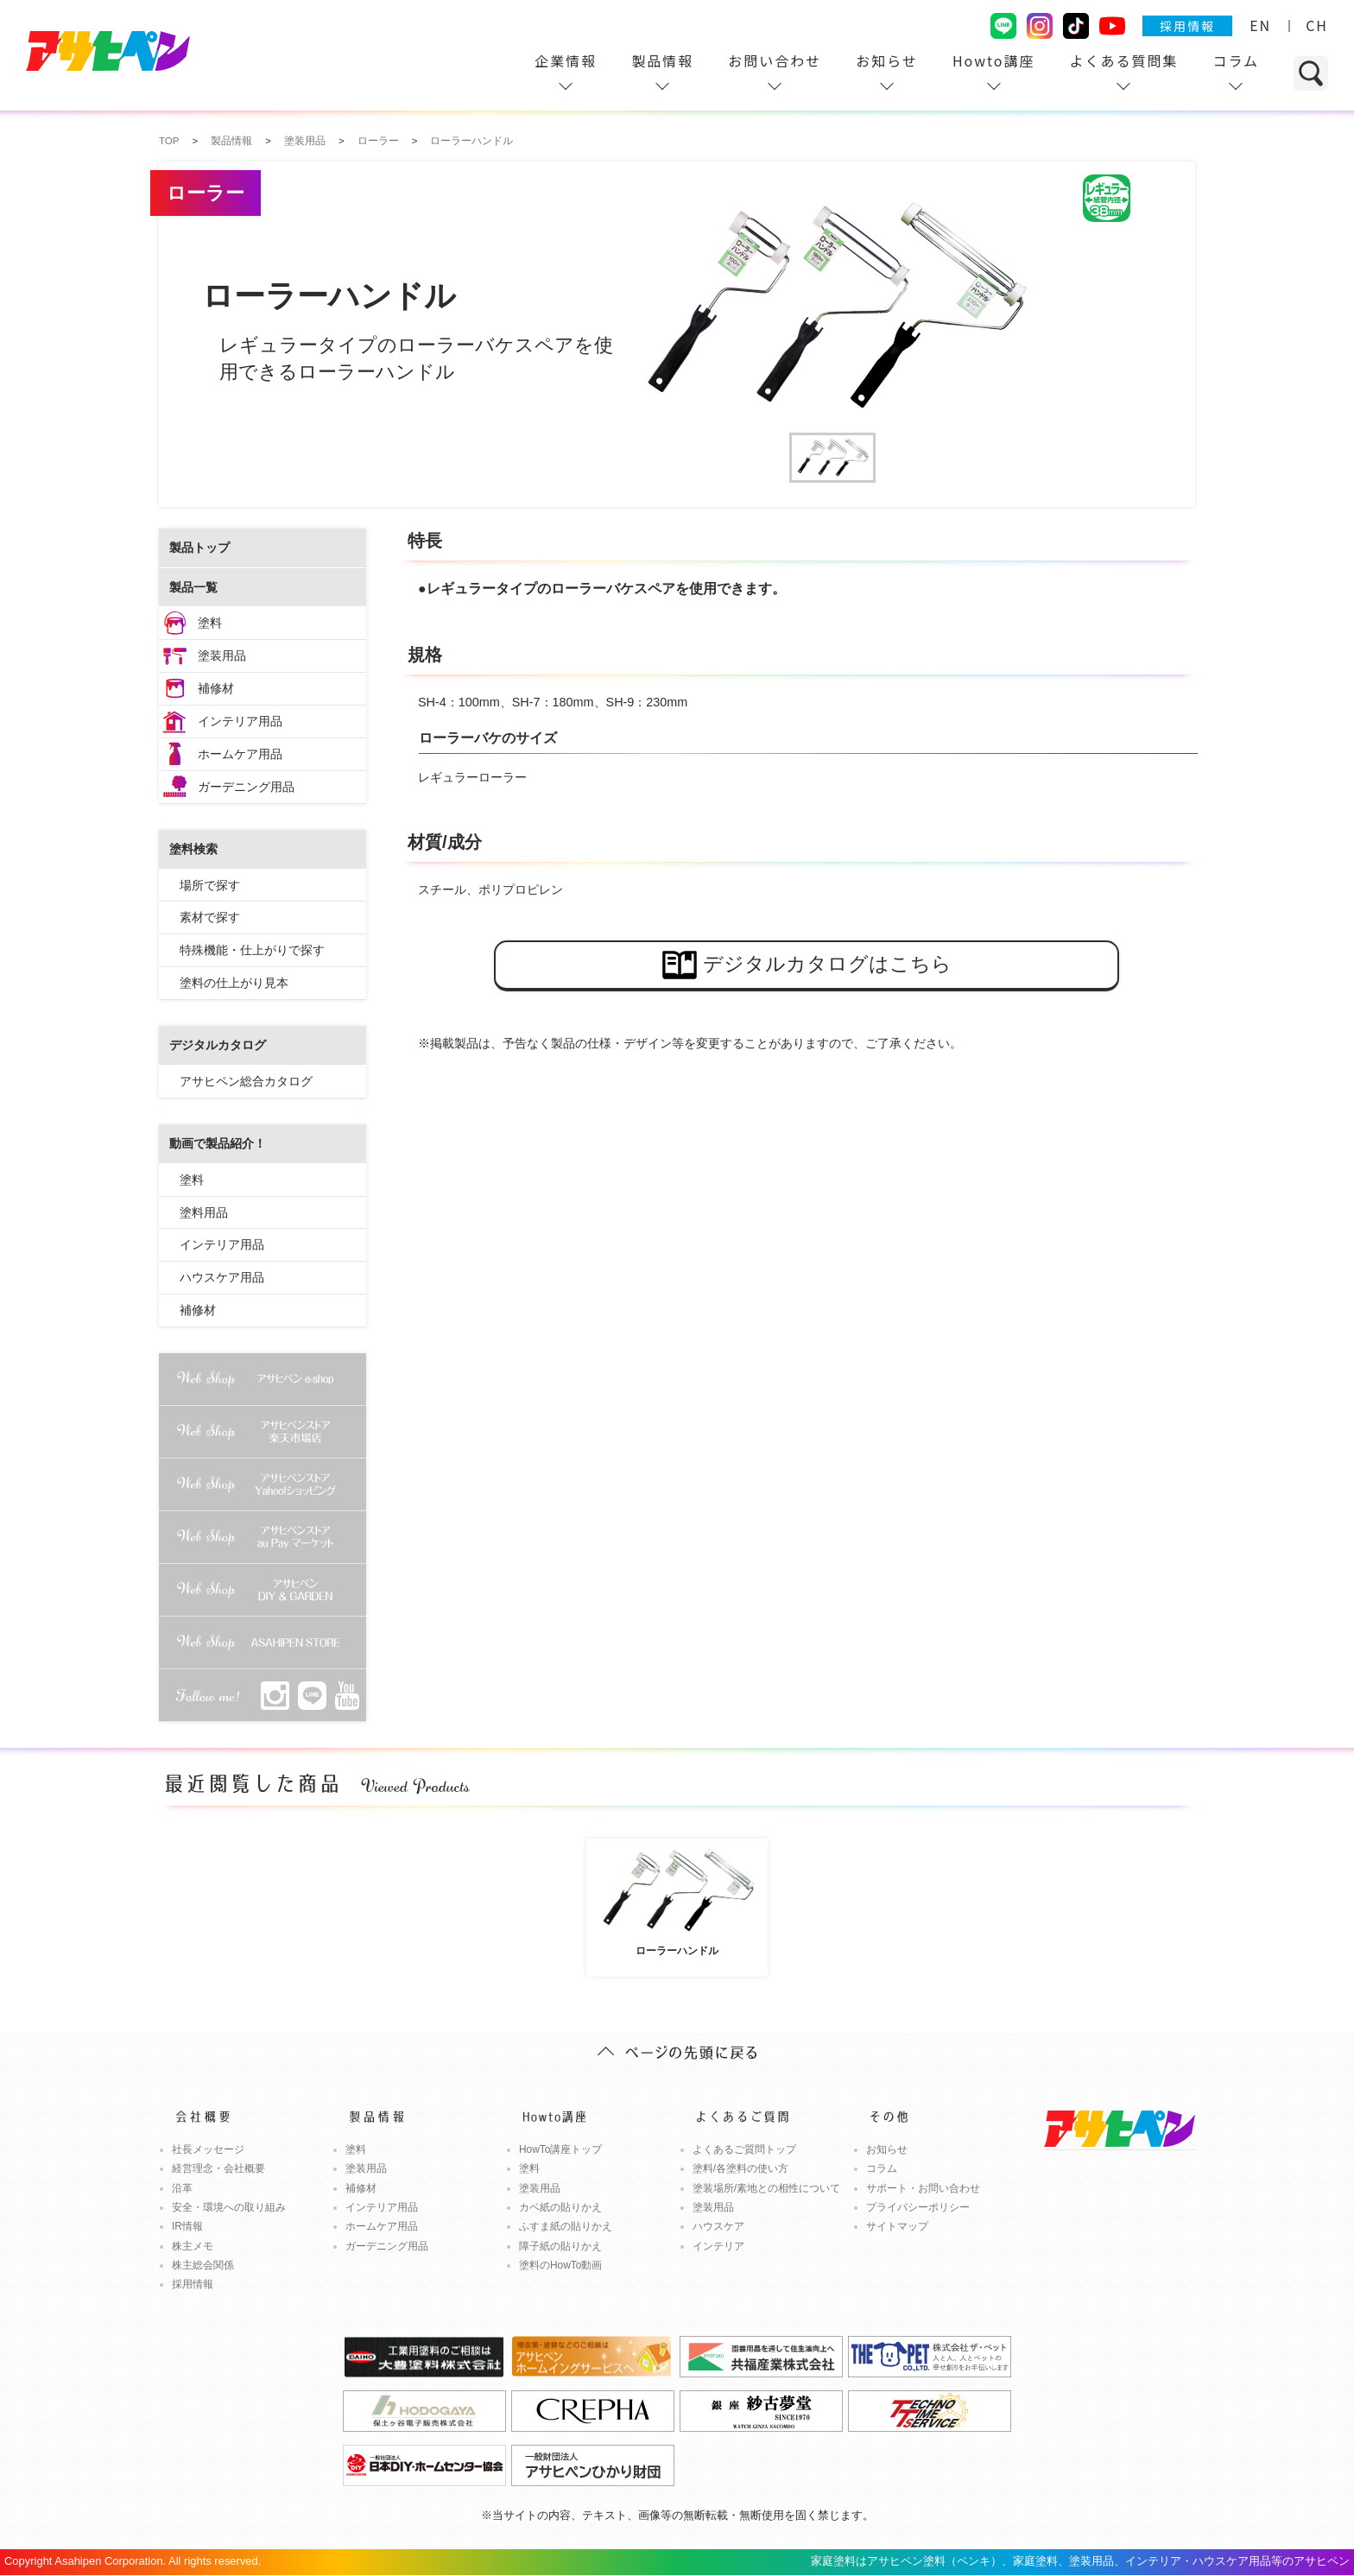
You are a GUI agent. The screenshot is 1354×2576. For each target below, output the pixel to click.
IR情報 (187, 2226)
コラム (1235, 60)
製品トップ (199, 547)
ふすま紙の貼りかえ (565, 2226)
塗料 (210, 623)
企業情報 (566, 60)
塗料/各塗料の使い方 (740, 2168)
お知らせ (887, 60)
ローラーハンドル (677, 1900)
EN (1260, 25)
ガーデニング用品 (246, 787)
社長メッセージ (208, 2149)
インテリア (718, 2246)
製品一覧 (193, 587)
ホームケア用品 (240, 754)
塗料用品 (204, 1212)
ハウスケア (718, 2226)
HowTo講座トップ (561, 2149)
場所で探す (210, 885)
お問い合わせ (774, 60)
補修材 (216, 688)
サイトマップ (897, 2226)
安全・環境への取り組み (229, 2207)
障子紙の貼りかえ (560, 2246)
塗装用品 (222, 655)
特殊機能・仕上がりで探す (252, 950)
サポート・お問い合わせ (923, 2188)
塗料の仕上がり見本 (234, 983)
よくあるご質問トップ (744, 2149)
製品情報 (662, 60)
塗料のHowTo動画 (561, 2265)
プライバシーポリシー (918, 2207)
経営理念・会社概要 (218, 2168)
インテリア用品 (240, 721)
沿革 (182, 2188)
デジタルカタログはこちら (807, 965)
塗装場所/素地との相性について (766, 2188)
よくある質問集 (1123, 60)
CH (1317, 25)
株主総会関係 (203, 2265)
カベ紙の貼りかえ (560, 2207)
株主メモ (192, 2246)
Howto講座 (993, 60)
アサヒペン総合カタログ (246, 1081)
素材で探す (210, 917)
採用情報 (1187, 26)
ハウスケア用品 (222, 1277)
